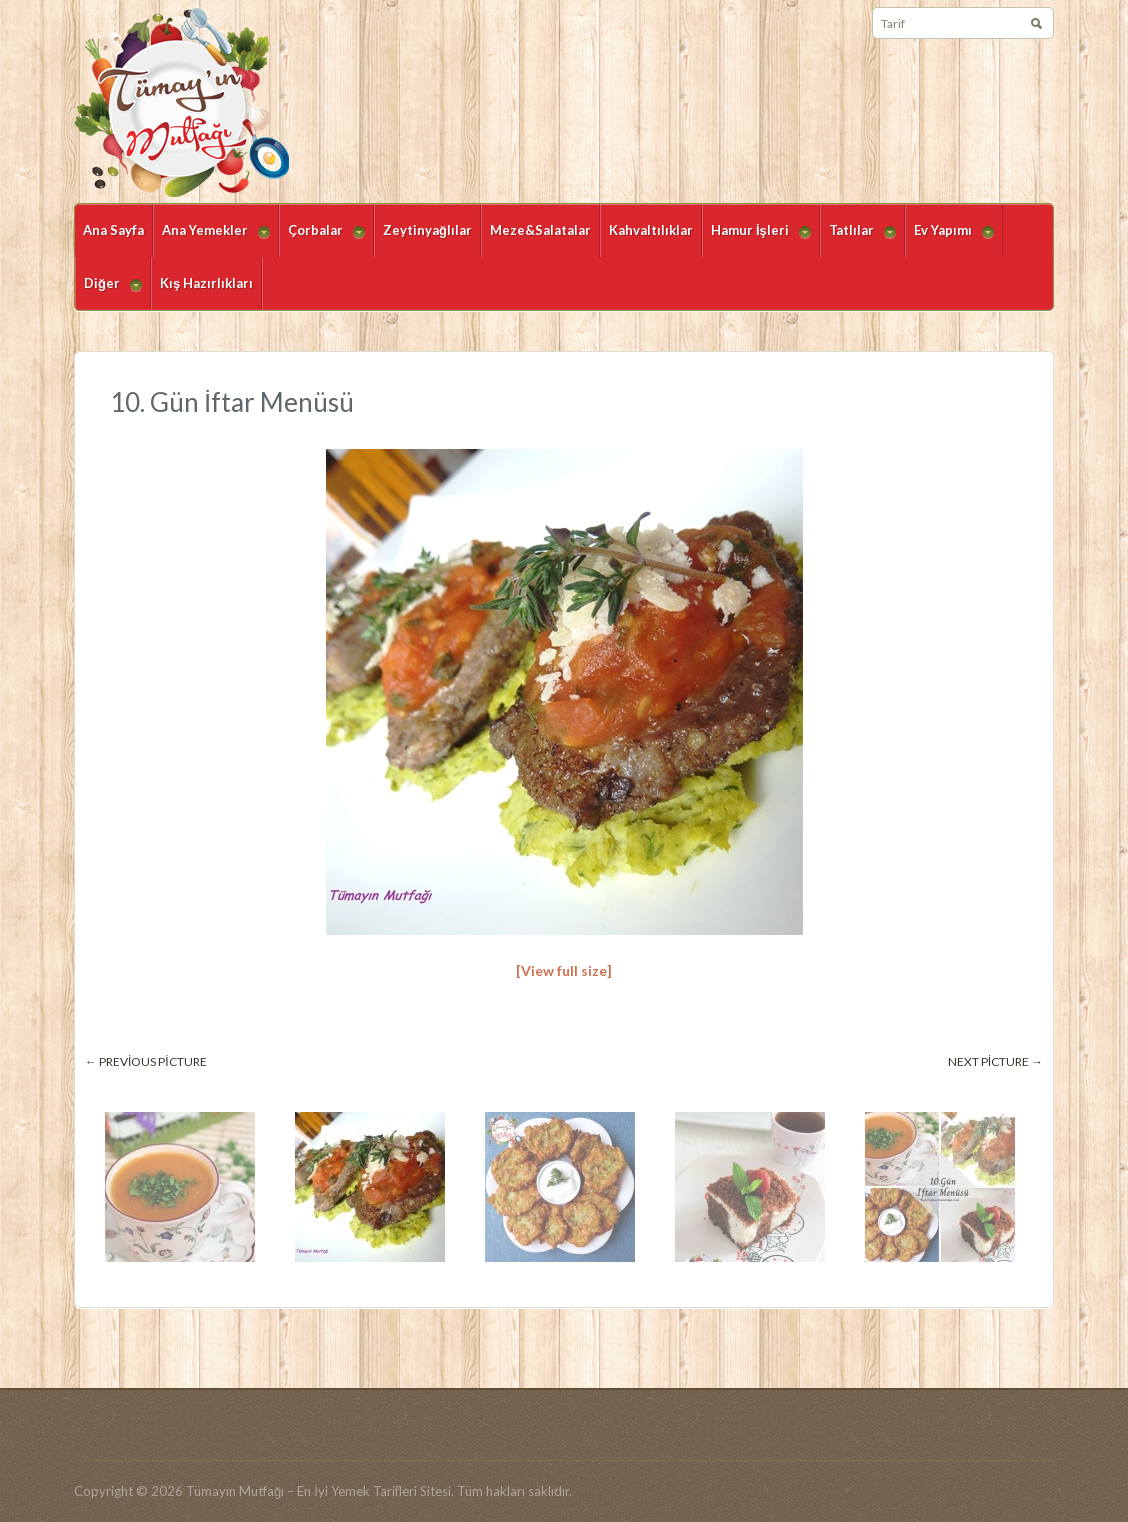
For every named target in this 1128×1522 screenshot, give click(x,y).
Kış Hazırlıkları (206, 283)
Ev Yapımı (949, 239)
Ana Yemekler (211, 239)
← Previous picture (146, 1061)
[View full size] (564, 970)
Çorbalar (322, 239)
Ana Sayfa (113, 230)
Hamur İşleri (756, 239)
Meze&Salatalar (540, 230)
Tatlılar (858, 239)
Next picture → (995, 1061)
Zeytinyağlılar (427, 230)
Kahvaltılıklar (651, 230)
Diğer (108, 292)
